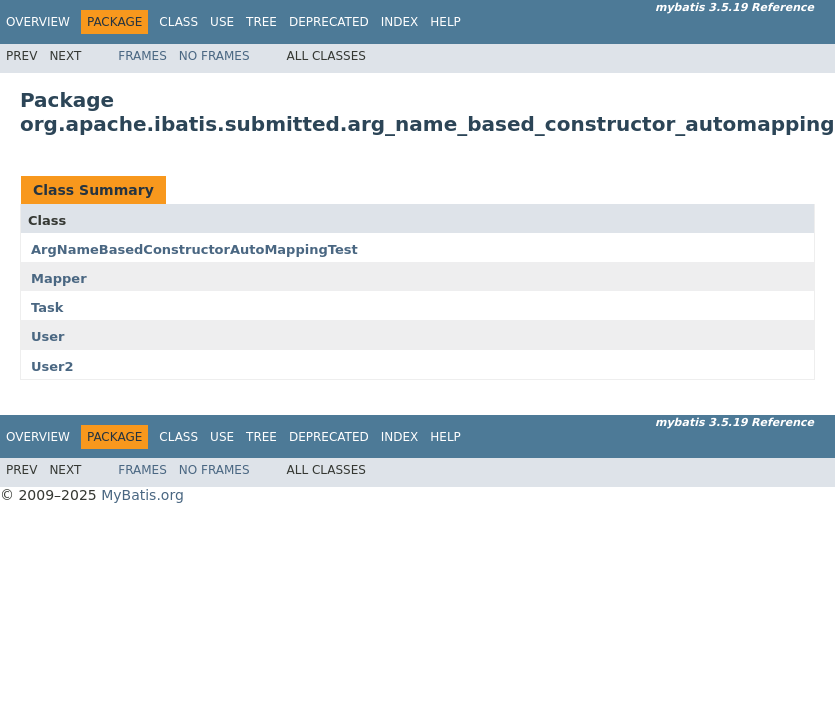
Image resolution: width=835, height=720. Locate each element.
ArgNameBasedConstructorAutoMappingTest (194, 249)
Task (47, 307)
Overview (38, 22)
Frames (142, 56)
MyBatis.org (142, 495)
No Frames (214, 56)
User (48, 336)
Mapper (59, 278)
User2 (52, 366)
